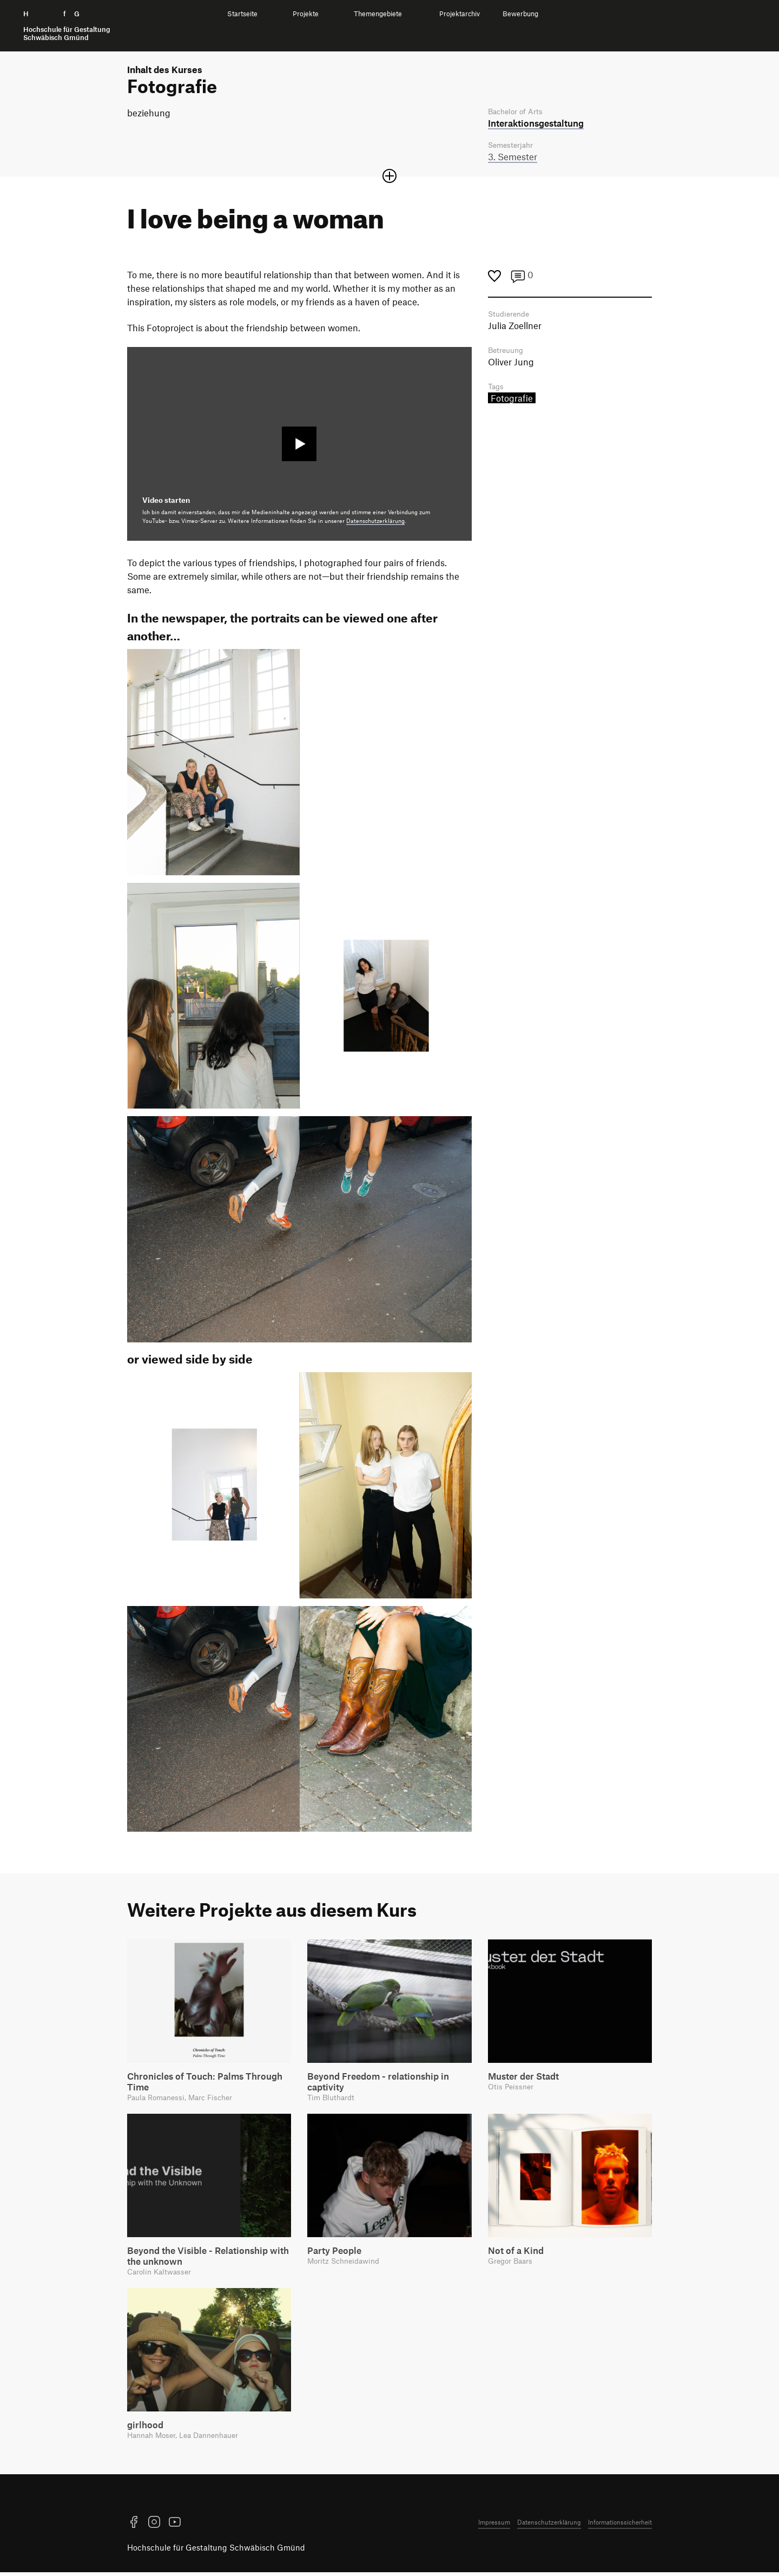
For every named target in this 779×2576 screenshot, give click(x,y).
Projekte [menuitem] (306, 14)
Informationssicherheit (620, 2525)
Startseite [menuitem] (242, 14)
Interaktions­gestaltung (536, 123)
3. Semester (512, 158)
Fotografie (512, 402)
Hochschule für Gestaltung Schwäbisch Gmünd (216, 2552)
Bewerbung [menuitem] (520, 14)
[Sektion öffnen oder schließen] (389, 177)
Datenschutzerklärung (375, 522)
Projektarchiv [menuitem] (459, 14)
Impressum (494, 2525)
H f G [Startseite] (66, 26)
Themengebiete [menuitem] (378, 14)
